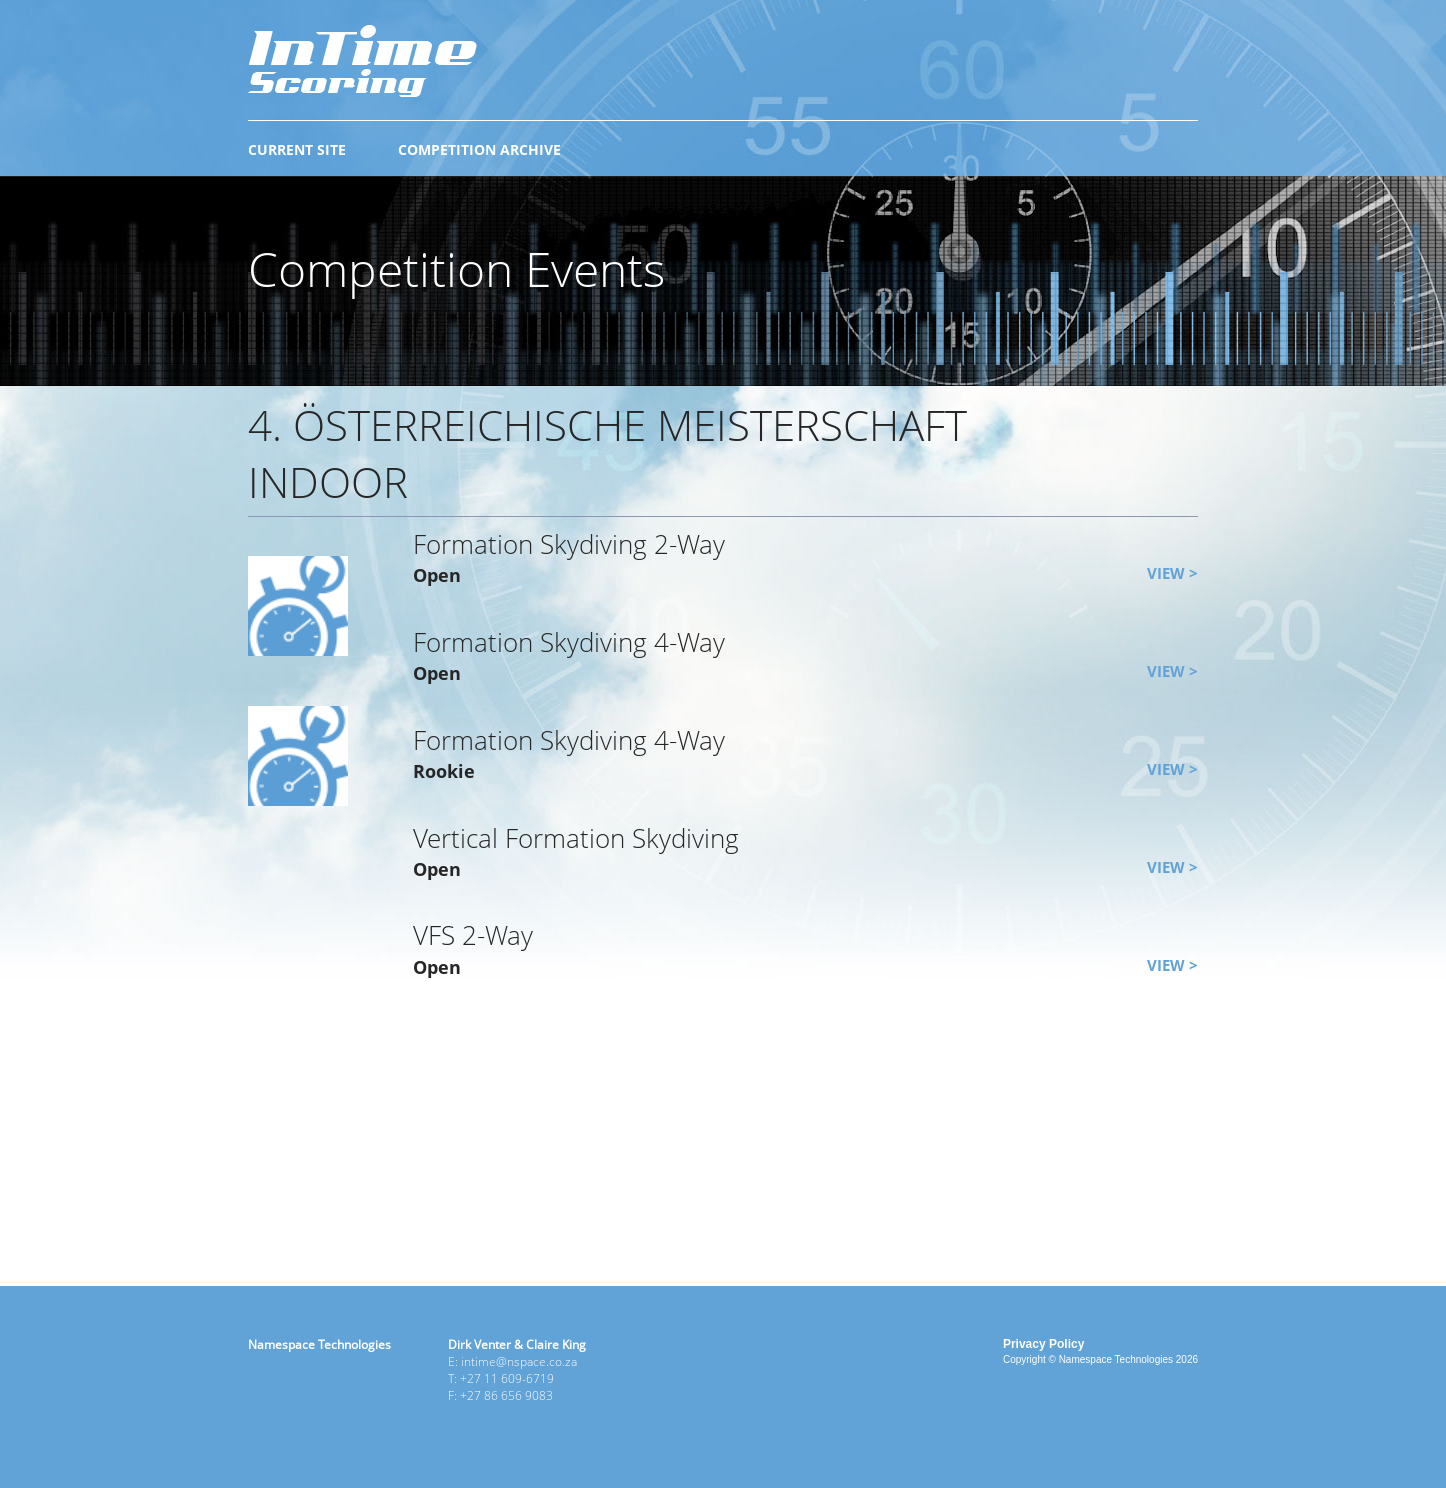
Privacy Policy (1043, 1344)
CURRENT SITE (297, 149)
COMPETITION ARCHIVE (479, 149)
